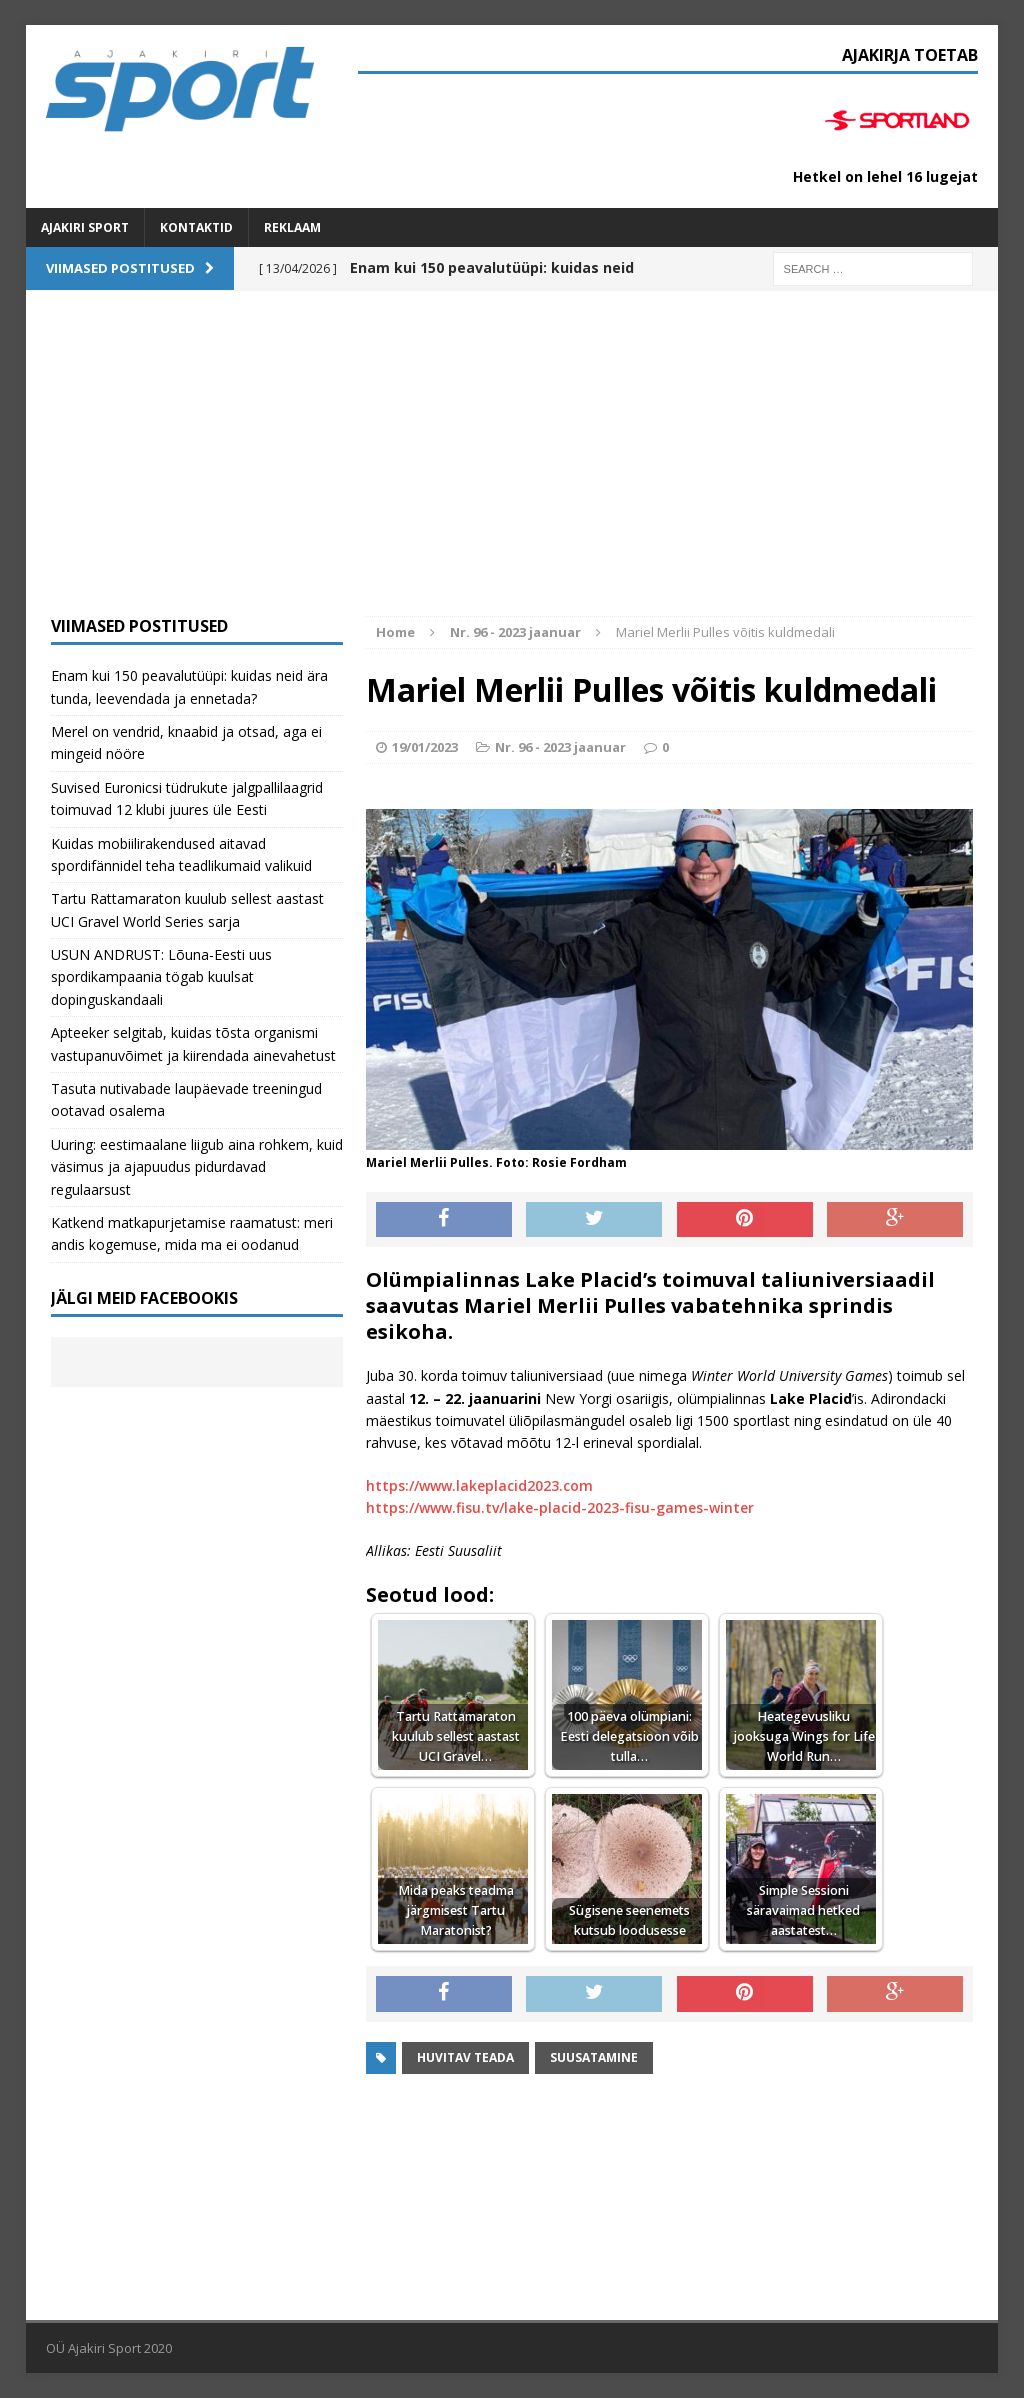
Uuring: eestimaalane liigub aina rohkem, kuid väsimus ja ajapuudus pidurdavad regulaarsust (197, 1167)
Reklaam (292, 227)
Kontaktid (196, 227)
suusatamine (594, 2057)
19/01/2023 (425, 747)
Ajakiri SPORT (85, 227)
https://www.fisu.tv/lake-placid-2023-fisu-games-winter (560, 1507)
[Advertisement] (512, 466)
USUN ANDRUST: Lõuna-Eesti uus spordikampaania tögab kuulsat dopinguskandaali (161, 977)
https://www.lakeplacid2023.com (479, 1485)
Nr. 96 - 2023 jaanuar (560, 747)
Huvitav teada (465, 2057)
